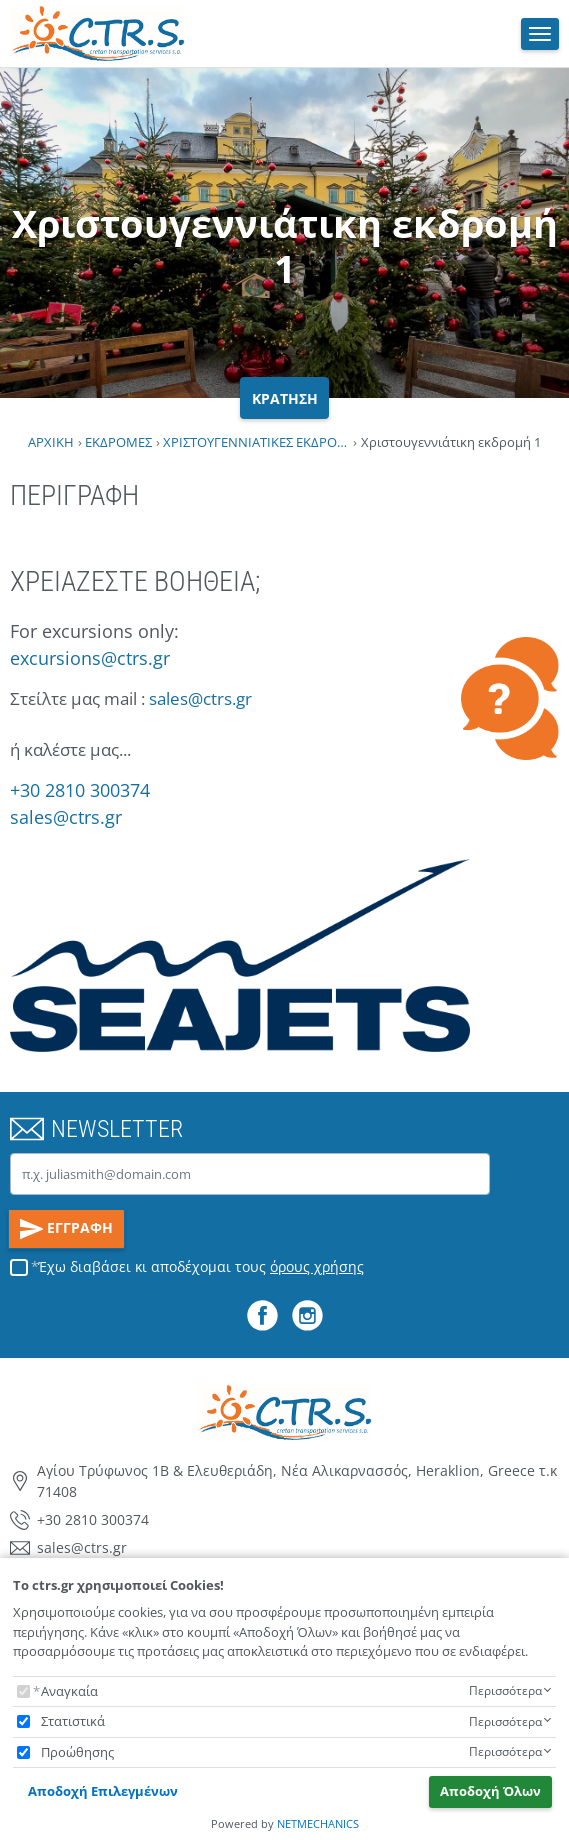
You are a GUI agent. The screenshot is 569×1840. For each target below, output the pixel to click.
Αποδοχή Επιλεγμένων (103, 1791)
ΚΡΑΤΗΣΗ (285, 398)
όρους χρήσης (317, 1266)
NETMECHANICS (318, 1823)
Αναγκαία (69, 1691)
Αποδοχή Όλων (490, 1791)
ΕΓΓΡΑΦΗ (67, 1229)
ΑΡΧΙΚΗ (51, 442)
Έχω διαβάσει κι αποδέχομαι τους (201, 1266)
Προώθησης (77, 1752)
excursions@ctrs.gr (90, 658)
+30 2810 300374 (80, 790)
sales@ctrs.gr (200, 698)
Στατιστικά (73, 1721)
